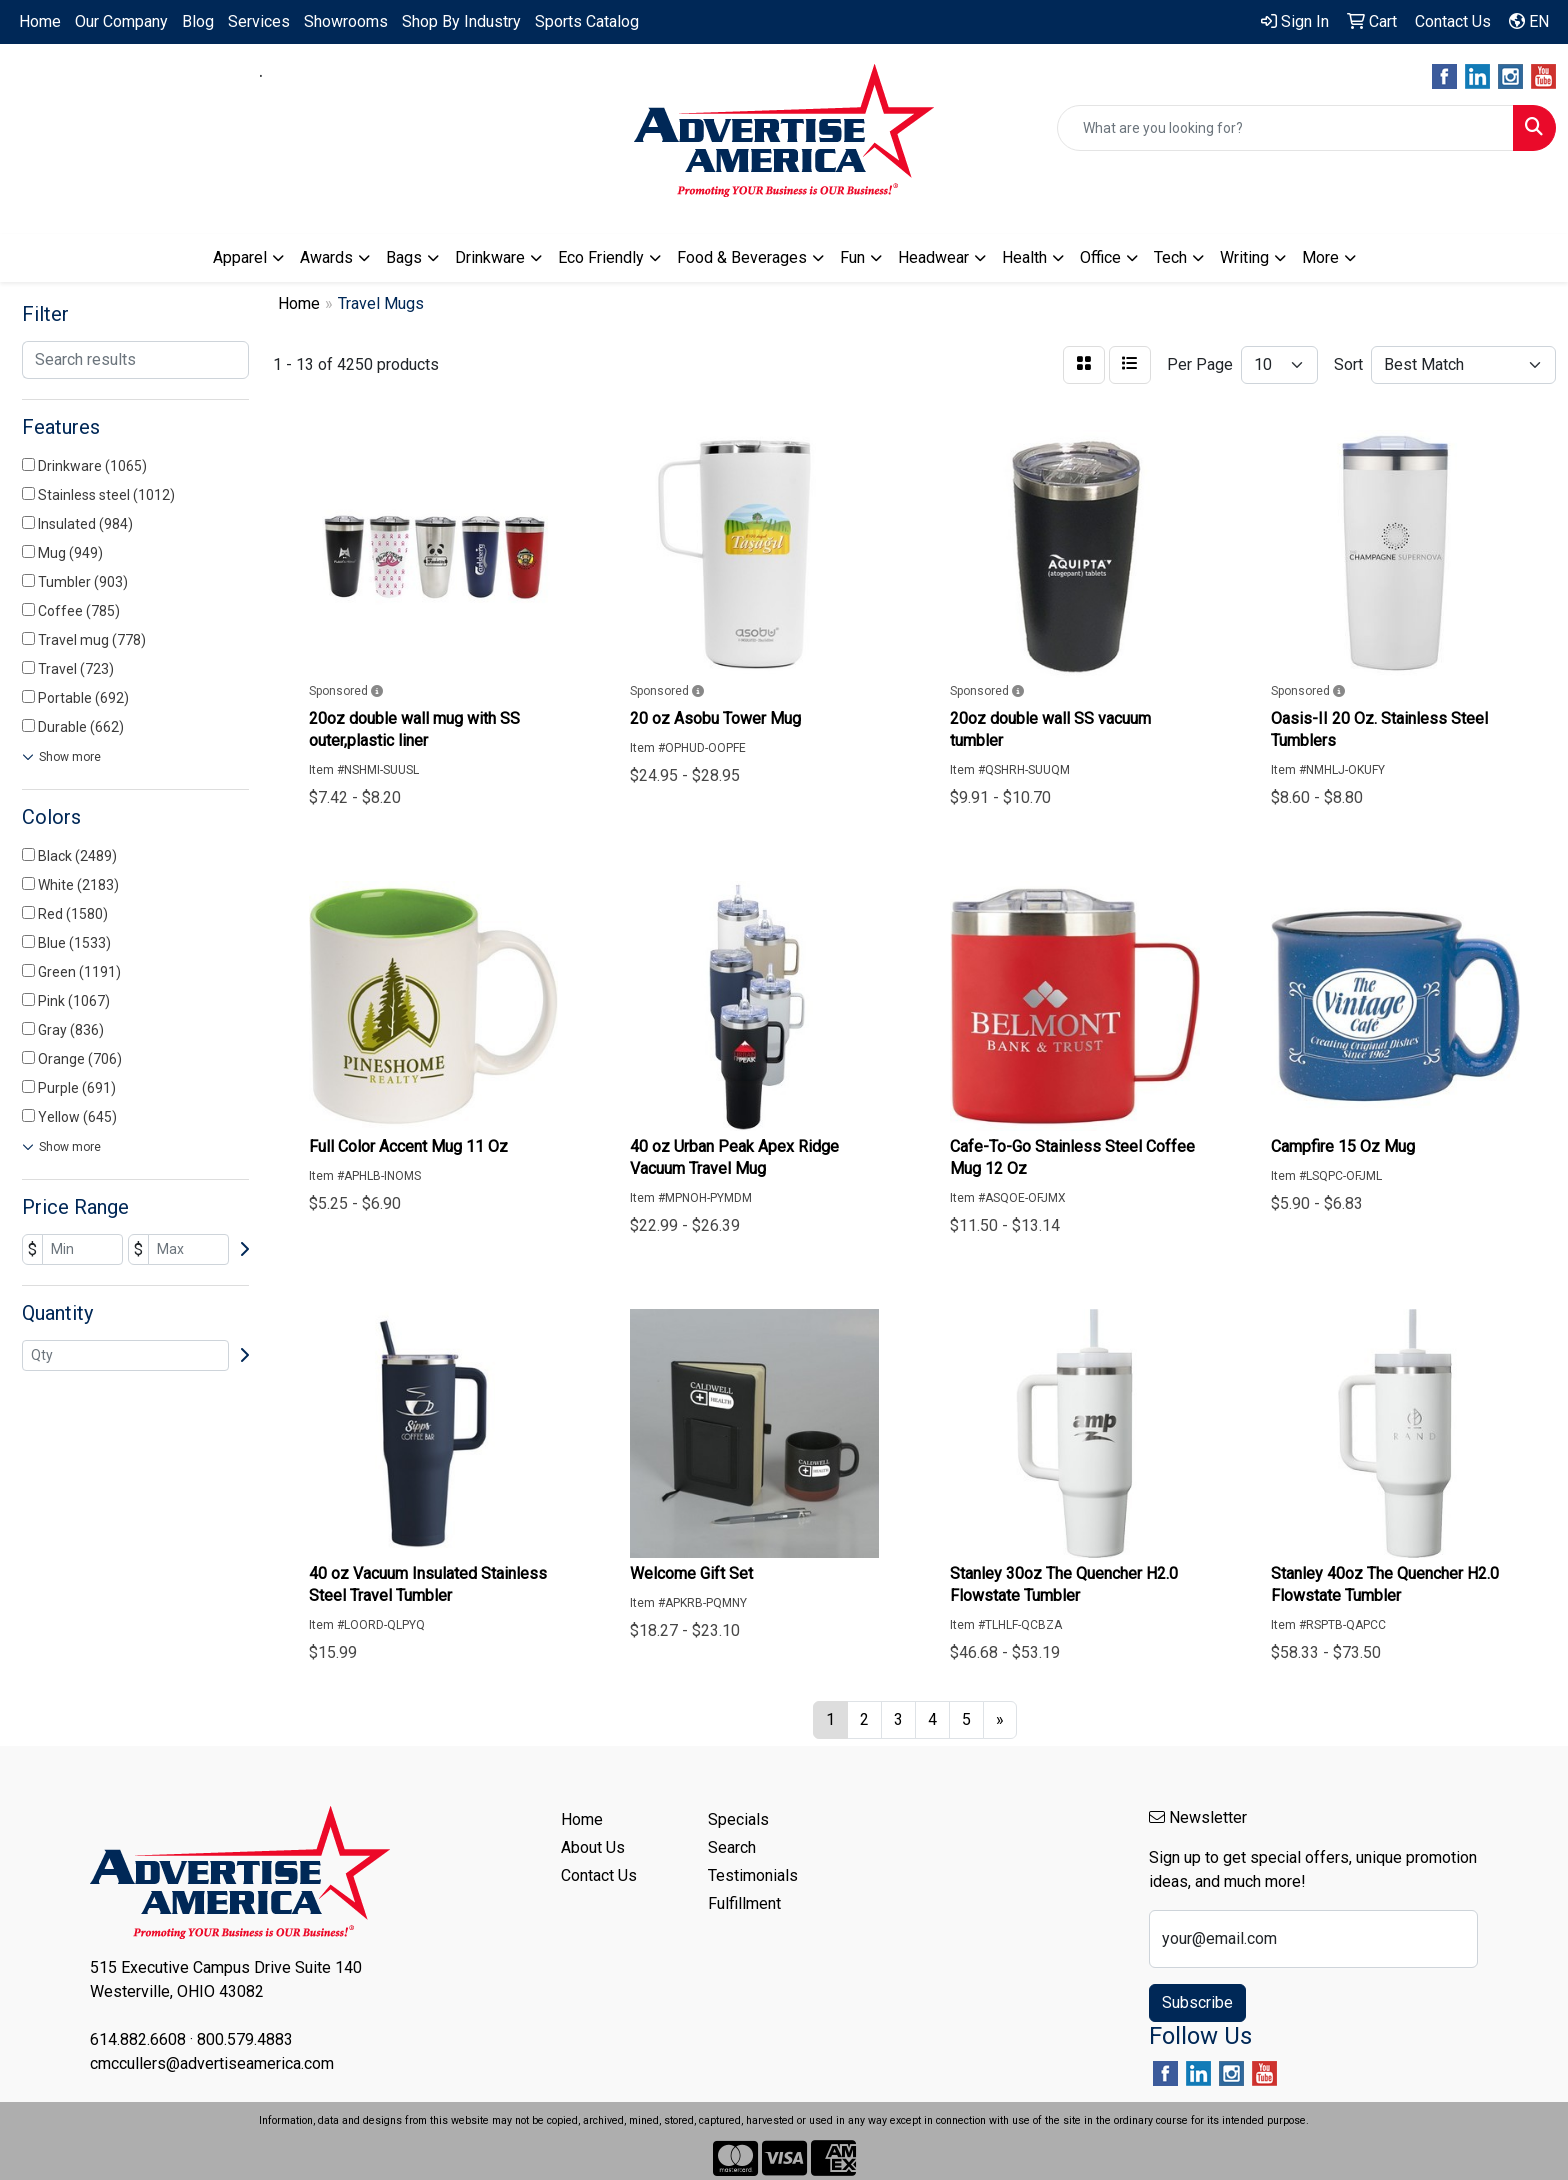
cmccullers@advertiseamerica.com (261, 99)
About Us (593, 1847)
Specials (738, 1819)
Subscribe (1197, 2002)
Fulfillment (744, 1903)
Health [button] (1024, 257)
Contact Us (599, 1875)
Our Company (121, 21)
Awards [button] (326, 257)
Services (259, 21)
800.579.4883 (327, 76)
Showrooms (346, 21)
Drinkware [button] (490, 257)
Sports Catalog (587, 21)
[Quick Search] (1285, 128)
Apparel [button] (240, 257)
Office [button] (1100, 257)
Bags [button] (404, 257)
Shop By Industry (461, 21)
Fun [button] (852, 257)
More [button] (1320, 257)
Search (732, 1847)
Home (40, 21)
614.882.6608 (195, 76)
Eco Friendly (601, 257)
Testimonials (753, 1875)
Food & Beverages (742, 257)
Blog (198, 21)
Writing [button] (1244, 257)
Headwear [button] (933, 257)
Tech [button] (1170, 257)
